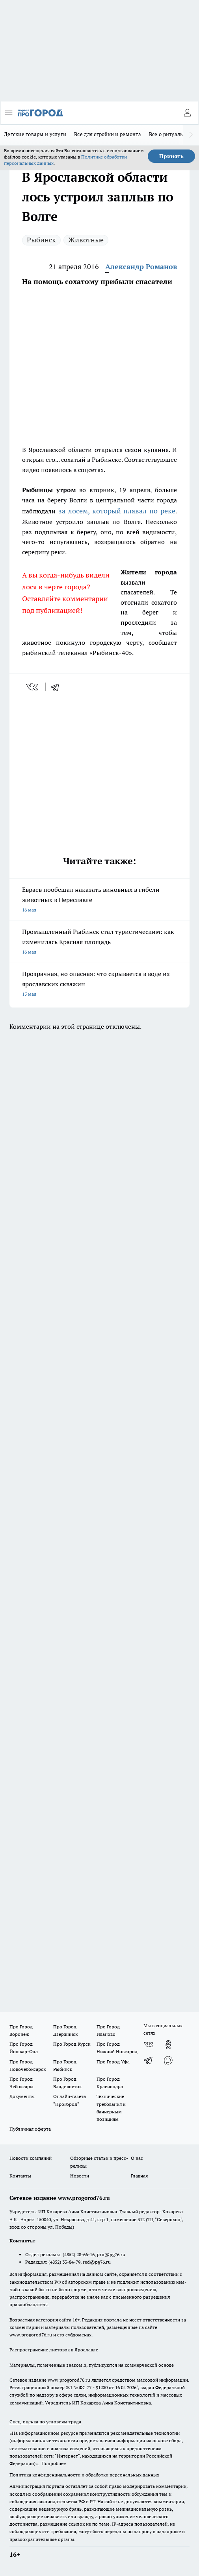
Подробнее (53, 2463)
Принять (171, 156)
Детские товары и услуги (35, 134)
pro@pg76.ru (111, 2254)
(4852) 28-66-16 (79, 2254)
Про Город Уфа (113, 2062)
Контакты (20, 2176)
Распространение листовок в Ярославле (53, 2350)
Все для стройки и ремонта (107, 134)
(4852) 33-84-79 (64, 2262)
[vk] (33, 686)
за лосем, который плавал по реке (116, 510)
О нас (137, 2158)
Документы (22, 2096)
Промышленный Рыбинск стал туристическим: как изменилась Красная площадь (99, 942)
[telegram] (57, 686)
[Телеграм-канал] (148, 2060)
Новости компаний (30, 2158)
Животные (86, 239)
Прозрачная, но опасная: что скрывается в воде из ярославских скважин (99, 984)
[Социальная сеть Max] (168, 2060)
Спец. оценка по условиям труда (45, 2422)
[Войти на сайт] (187, 113)
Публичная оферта (30, 2129)
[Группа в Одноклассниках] (168, 2044)
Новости (79, 2176)
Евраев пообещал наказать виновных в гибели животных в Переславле (99, 900)
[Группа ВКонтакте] (148, 2044)
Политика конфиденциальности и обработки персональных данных (84, 2475)
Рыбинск (41, 239)
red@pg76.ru (97, 2262)
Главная (139, 2176)
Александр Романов (141, 266)
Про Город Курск (71, 2044)
